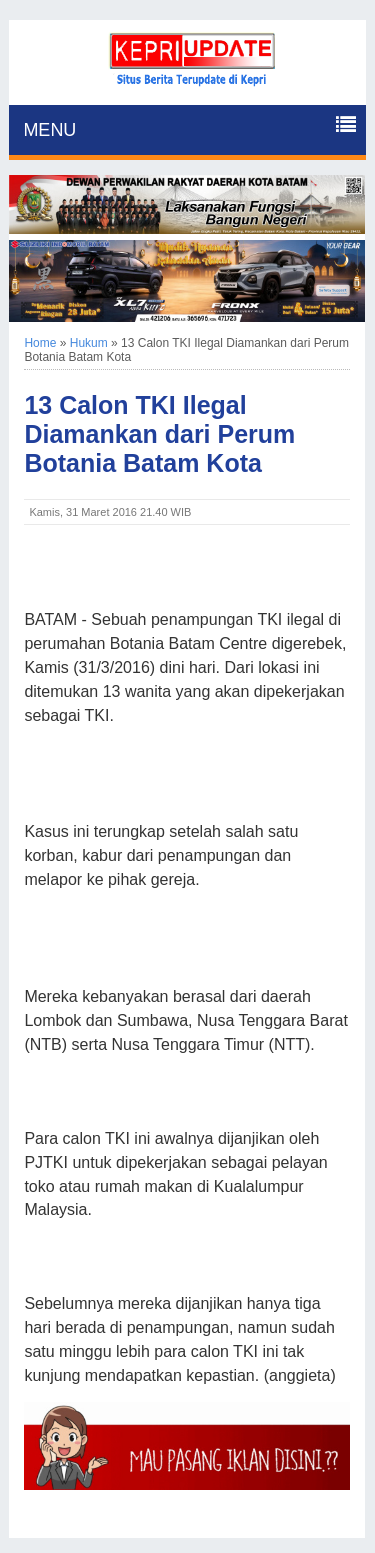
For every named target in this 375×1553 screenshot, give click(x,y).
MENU (49, 130)
